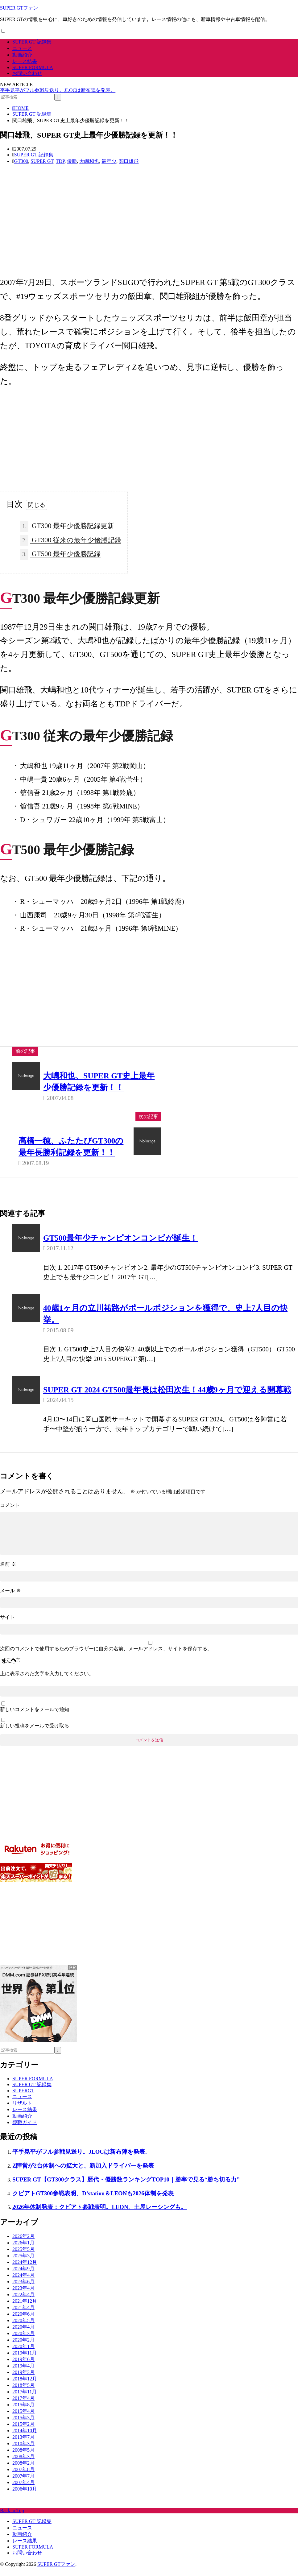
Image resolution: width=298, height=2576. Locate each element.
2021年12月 (24, 2309)
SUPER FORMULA (32, 67)
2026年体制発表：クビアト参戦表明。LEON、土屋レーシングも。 (99, 2215)
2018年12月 (24, 2387)
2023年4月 (23, 2296)
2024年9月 (23, 2277)
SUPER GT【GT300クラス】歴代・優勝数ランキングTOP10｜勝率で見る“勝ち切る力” (126, 2187)
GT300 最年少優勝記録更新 (67, 526)
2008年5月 (23, 2458)
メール (10, 1598)
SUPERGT (23, 2098)
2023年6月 (23, 2290)
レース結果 (24, 61)
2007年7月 (23, 2484)
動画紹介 (22, 54)
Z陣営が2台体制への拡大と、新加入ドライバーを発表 (83, 2174)
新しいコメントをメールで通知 (34, 1717)
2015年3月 (23, 2426)
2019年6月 (23, 2367)
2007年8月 (23, 2477)
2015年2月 (23, 2432)
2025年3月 (23, 2264)
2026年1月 (23, 2251)
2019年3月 (23, 2380)
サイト (7, 1625)
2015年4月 (23, 2419)
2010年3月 (23, 2451)
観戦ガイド (24, 2130)
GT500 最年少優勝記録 (60, 554)
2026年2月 (23, 2244)
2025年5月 (23, 2257)
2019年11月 (24, 2361)
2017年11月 (24, 2400)
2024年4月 (23, 2283)
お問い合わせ (27, 73)
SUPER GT (42, 161)
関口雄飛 (129, 161)
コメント (10, 1505)
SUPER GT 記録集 (32, 41)
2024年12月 (24, 2270)
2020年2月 (23, 2348)
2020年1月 (23, 2354)
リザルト (22, 2111)
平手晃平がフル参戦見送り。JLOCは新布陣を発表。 (57, 90)
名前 (8, 1572)
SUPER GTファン (19, 7)
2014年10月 (24, 2439)
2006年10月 (24, 2497)
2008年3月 (23, 2464)
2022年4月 (23, 2302)
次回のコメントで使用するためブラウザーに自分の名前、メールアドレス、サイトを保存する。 (106, 1656)
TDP (60, 161)
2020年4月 (23, 2335)
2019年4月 (23, 2374)
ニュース (22, 48)
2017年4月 (23, 2406)
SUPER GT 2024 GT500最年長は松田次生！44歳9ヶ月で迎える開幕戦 (167, 1390)
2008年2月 (23, 2471)
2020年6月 (23, 2322)
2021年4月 (23, 2315)
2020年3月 (23, 2341)
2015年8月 (23, 2413)
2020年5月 (23, 2328)
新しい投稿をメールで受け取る (34, 1733)
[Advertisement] (146, 226)
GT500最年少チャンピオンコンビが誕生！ (120, 1238)
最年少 (108, 161)
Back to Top (12, 2518)
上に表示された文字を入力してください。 (47, 1681)
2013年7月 (23, 2445)
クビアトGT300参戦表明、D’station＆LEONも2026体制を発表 (93, 2201)
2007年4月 (23, 2490)
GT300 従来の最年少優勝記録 (70, 540)
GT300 (21, 161)
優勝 (72, 161)
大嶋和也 (89, 161)
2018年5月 (23, 2393)
